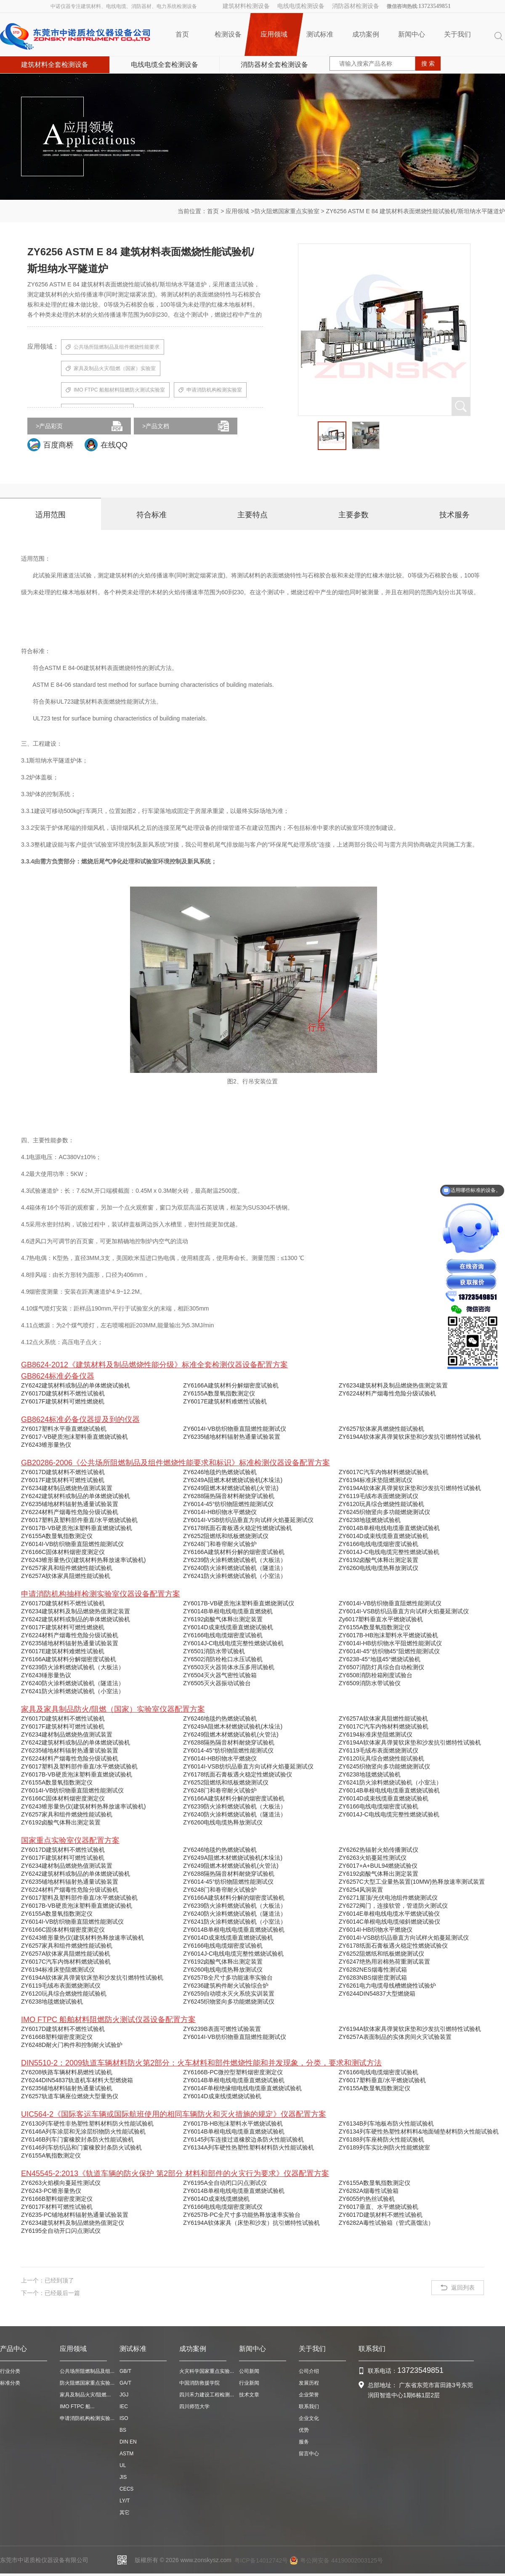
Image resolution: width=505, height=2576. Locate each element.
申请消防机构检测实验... (87, 2418)
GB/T (125, 2371)
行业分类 (10, 2371)
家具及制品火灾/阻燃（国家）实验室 (111, 368)
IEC (124, 2406)
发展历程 (309, 2383)
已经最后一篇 (62, 2293)
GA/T (125, 2383)
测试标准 (319, 34)
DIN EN (128, 2442)
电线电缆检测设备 (300, 6)
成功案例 (365, 34)
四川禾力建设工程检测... (206, 2395)
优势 (304, 2430)
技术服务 (454, 515)
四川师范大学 (194, 2406)
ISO (124, 2418)
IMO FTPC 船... (77, 2406)
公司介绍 (309, 2371)
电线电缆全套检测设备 (164, 64)
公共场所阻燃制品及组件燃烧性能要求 (112, 347)
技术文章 (249, 2395)
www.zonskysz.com (206, 2560)
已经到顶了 (59, 2280)
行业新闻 (249, 2383)
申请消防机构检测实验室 (210, 390)
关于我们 (457, 34)
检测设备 (228, 34)
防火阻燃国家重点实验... (87, 2383)
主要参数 (353, 515)
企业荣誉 (309, 2395)
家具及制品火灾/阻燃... (85, 2395)
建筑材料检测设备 (246, 6)
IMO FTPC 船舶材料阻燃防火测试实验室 (115, 390)
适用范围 (50, 515)
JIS (123, 2477)
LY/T (125, 2501)
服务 (304, 2442)
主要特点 (252, 515)
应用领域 (274, 34)
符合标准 (151, 515)
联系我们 (309, 2406)
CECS (126, 2489)
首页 (182, 34)
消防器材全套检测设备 (274, 64)
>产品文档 (155, 426)
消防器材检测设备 (355, 6)
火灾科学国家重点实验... (206, 2371)
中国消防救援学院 (199, 2383)
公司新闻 (249, 2371)
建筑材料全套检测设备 (54, 64)
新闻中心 (411, 34)
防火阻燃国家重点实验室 (287, 211)
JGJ (124, 2395)
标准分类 (10, 2383)
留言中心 (309, 2454)
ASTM (126, 2454)
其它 (125, 2512)
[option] (332, 435)
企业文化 (309, 2418)
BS (123, 2430)
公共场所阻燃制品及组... (87, 2371)
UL (123, 2465)
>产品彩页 (49, 426)
